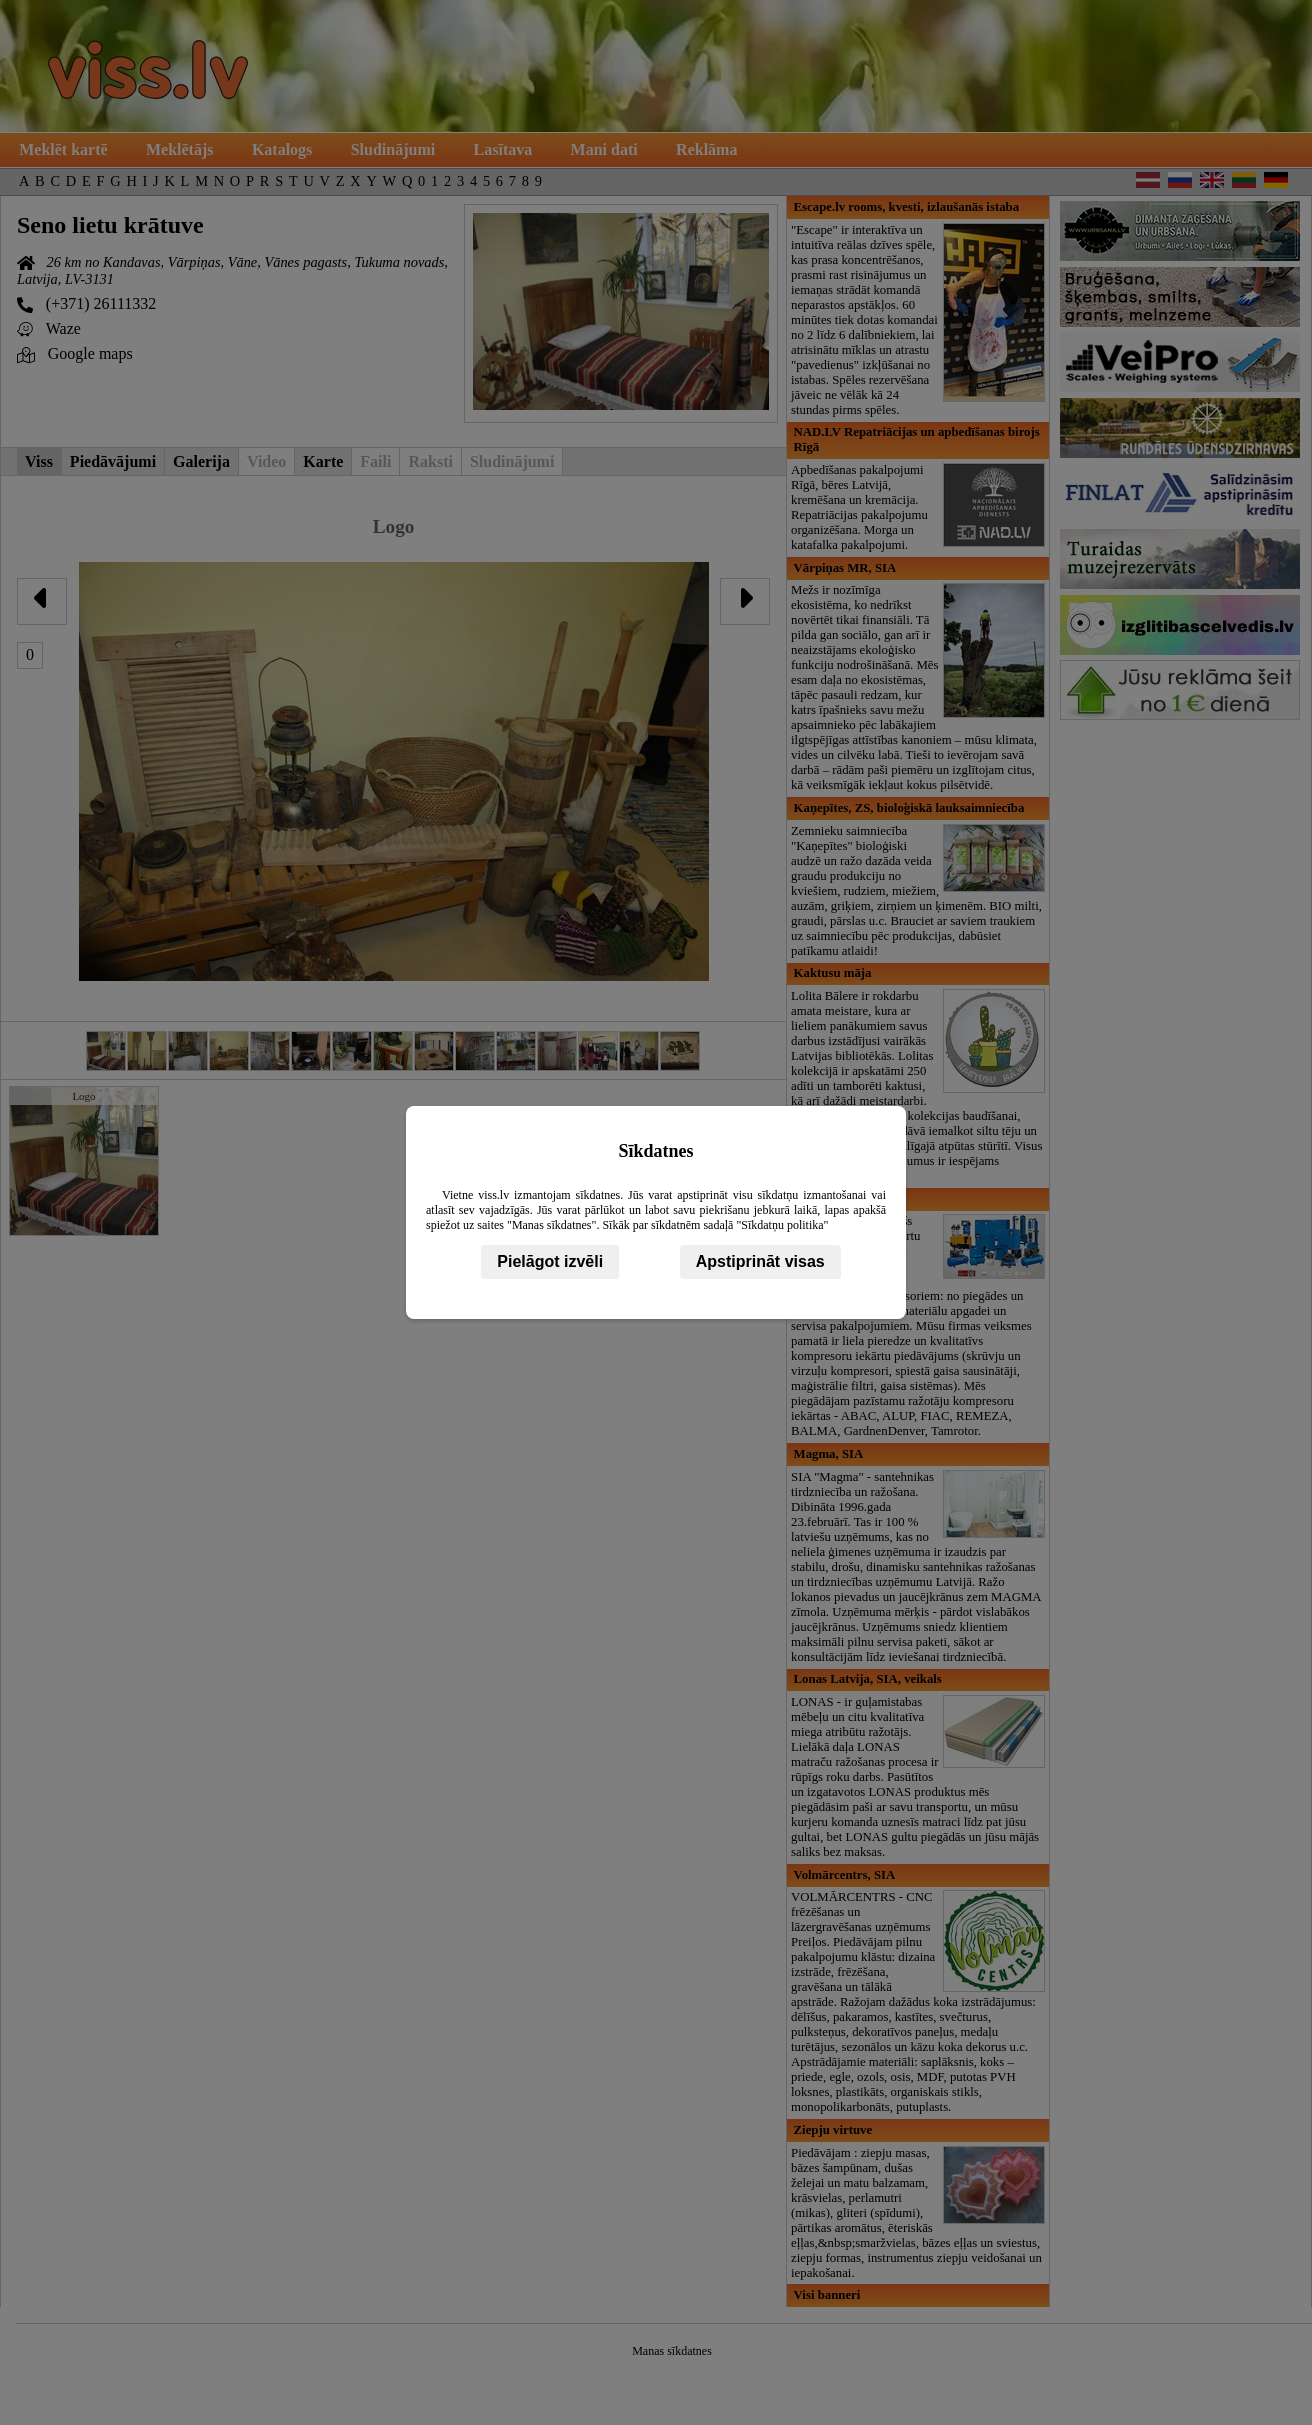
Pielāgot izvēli (550, 1261)
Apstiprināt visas (760, 1261)
